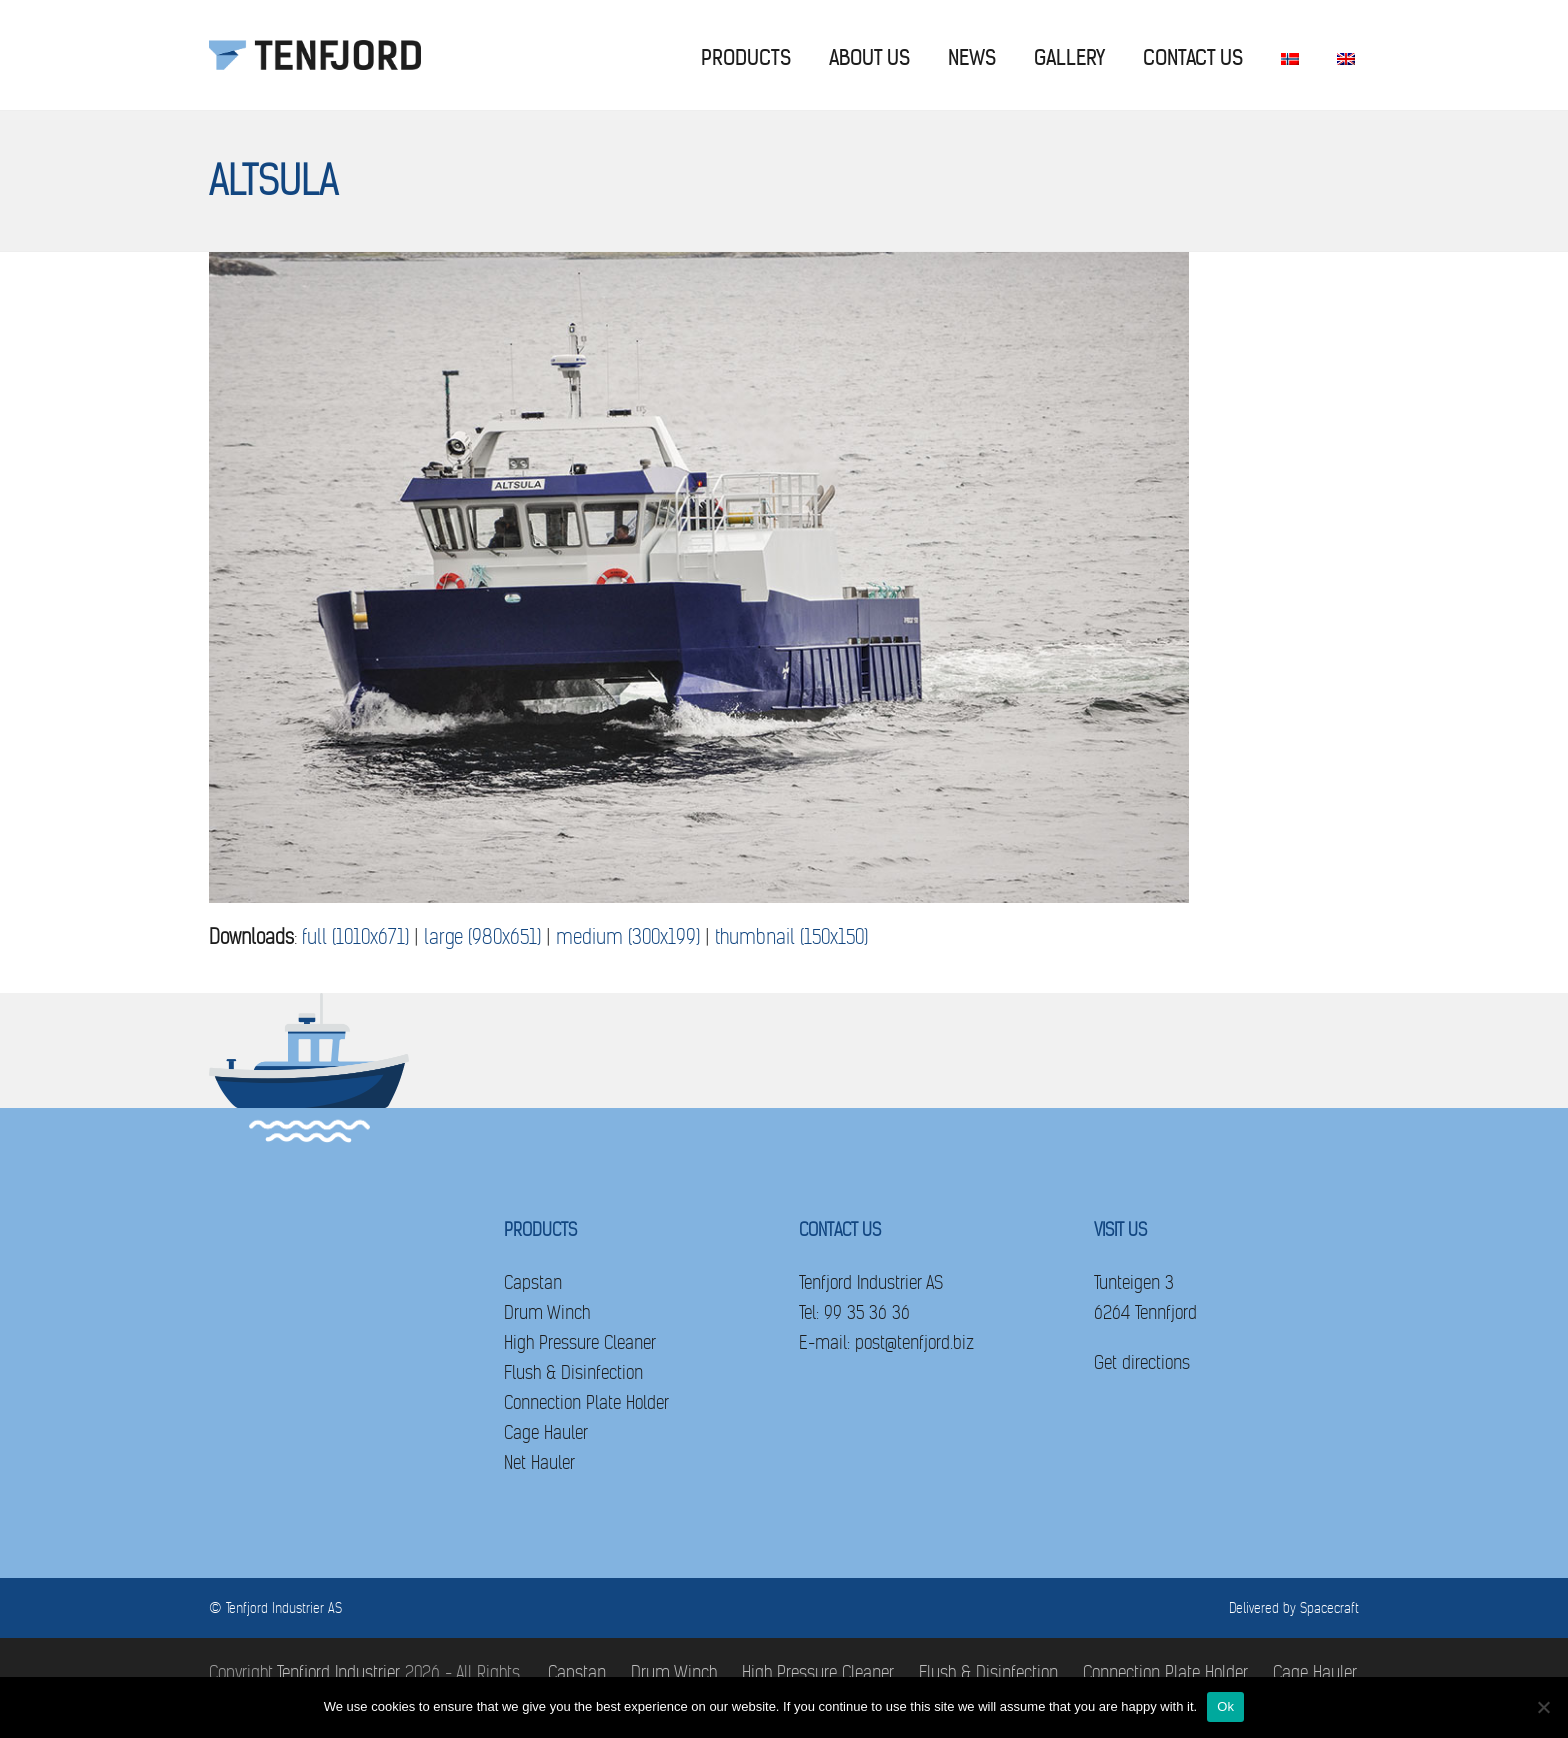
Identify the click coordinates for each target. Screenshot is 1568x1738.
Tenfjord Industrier (338, 1672)
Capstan (533, 1282)
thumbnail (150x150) (791, 937)
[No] (1543, 1707)
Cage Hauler (546, 1432)
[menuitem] (1290, 55)
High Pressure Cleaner (580, 1342)
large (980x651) (482, 937)
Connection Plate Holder (586, 1402)
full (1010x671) (355, 937)
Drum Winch (547, 1312)
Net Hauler (539, 1462)
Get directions (1142, 1362)
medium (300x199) (628, 937)
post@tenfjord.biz (914, 1342)
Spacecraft (1329, 1608)
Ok (1225, 1706)
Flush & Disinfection (573, 1372)
